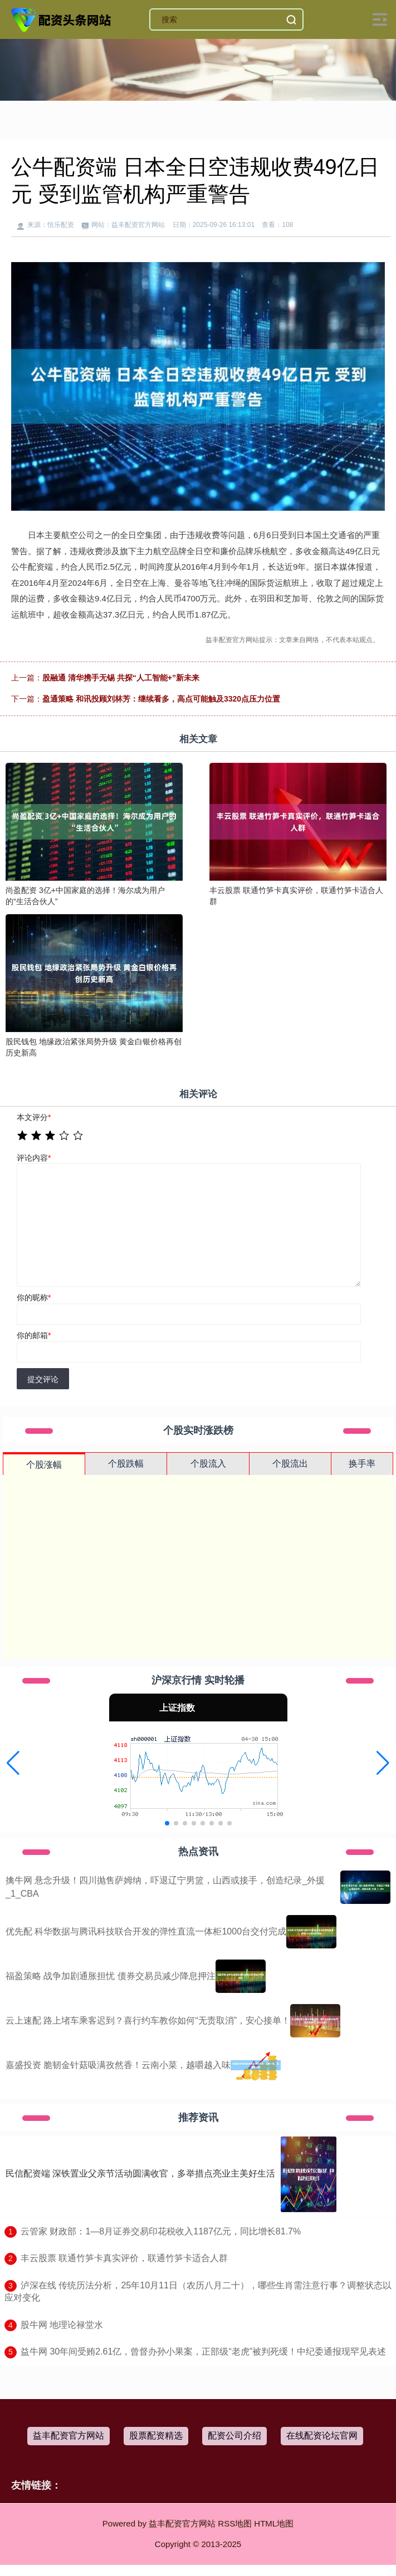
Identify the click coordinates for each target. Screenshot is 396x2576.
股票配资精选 (156, 2435)
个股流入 (208, 1463)
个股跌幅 (126, 1463)
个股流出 (290, 1463)
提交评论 (42, 1379)
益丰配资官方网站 (68, 2435)
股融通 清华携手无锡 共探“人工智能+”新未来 (120, 677)
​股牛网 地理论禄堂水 (62, 2325)
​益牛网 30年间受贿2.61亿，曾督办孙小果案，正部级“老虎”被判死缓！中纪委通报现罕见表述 (203, 2351)
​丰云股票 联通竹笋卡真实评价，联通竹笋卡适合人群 (124, 2258)
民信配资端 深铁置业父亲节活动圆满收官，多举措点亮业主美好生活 (140, 2173)
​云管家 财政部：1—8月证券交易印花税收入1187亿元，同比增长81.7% (161, 2231)
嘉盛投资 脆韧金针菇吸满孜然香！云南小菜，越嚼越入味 (118, 2065)
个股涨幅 (44, 1464)
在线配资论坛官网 (322, 2435)
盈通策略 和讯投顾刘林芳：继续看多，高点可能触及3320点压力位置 (161, 698)
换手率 (362, 1463)
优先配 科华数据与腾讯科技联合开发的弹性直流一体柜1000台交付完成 (146, 1931)
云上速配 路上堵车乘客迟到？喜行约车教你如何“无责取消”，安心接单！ (148, 2020)
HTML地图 (274, 2523)
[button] (13, 1763)
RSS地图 (235, 2523)
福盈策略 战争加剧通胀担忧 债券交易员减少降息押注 (111, 1976)
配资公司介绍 (234, 2435)
